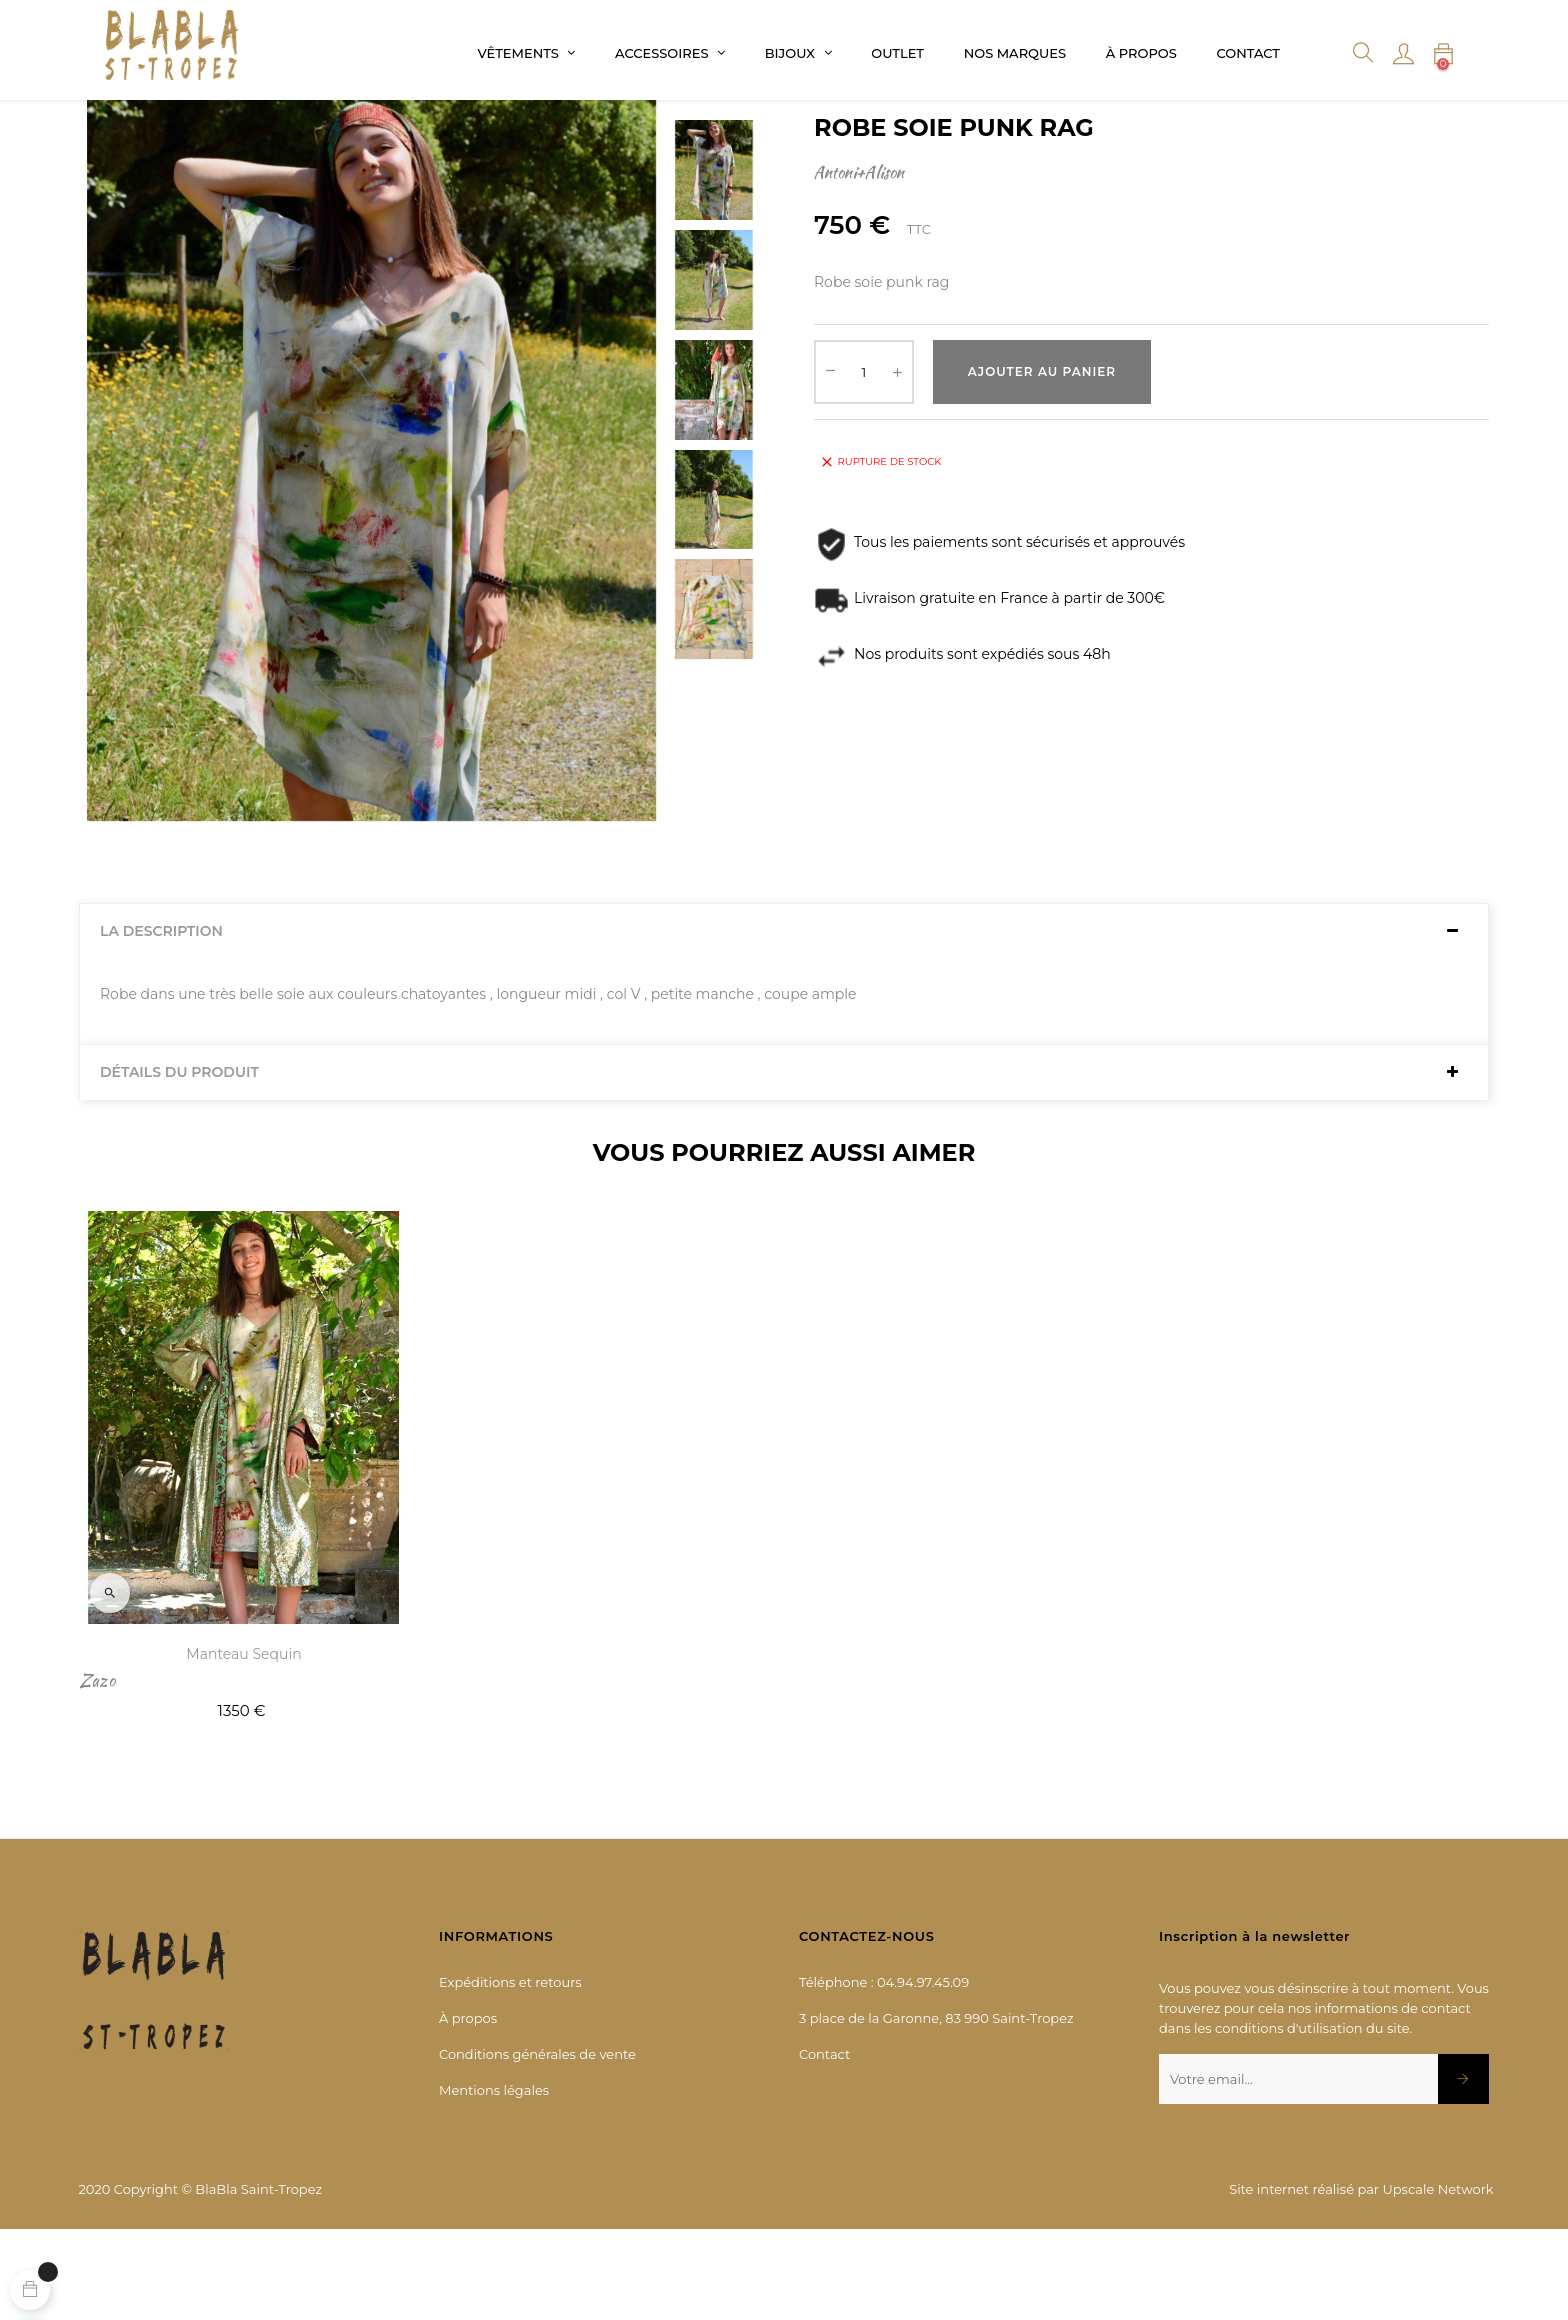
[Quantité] (864, 462)
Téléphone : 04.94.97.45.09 (884, 2072)
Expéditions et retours (510, 2072)
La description (161, 1021)
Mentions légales (494, 2180)
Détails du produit (179, 1162)
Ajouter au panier (1042, 461)
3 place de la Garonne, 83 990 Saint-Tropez (936, 2108)
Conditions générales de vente (537, 2144)
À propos (468, 2108)
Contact (824, 2144)
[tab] (784, 1021)
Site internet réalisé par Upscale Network (1361, 2279)
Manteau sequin (243, 1744)
